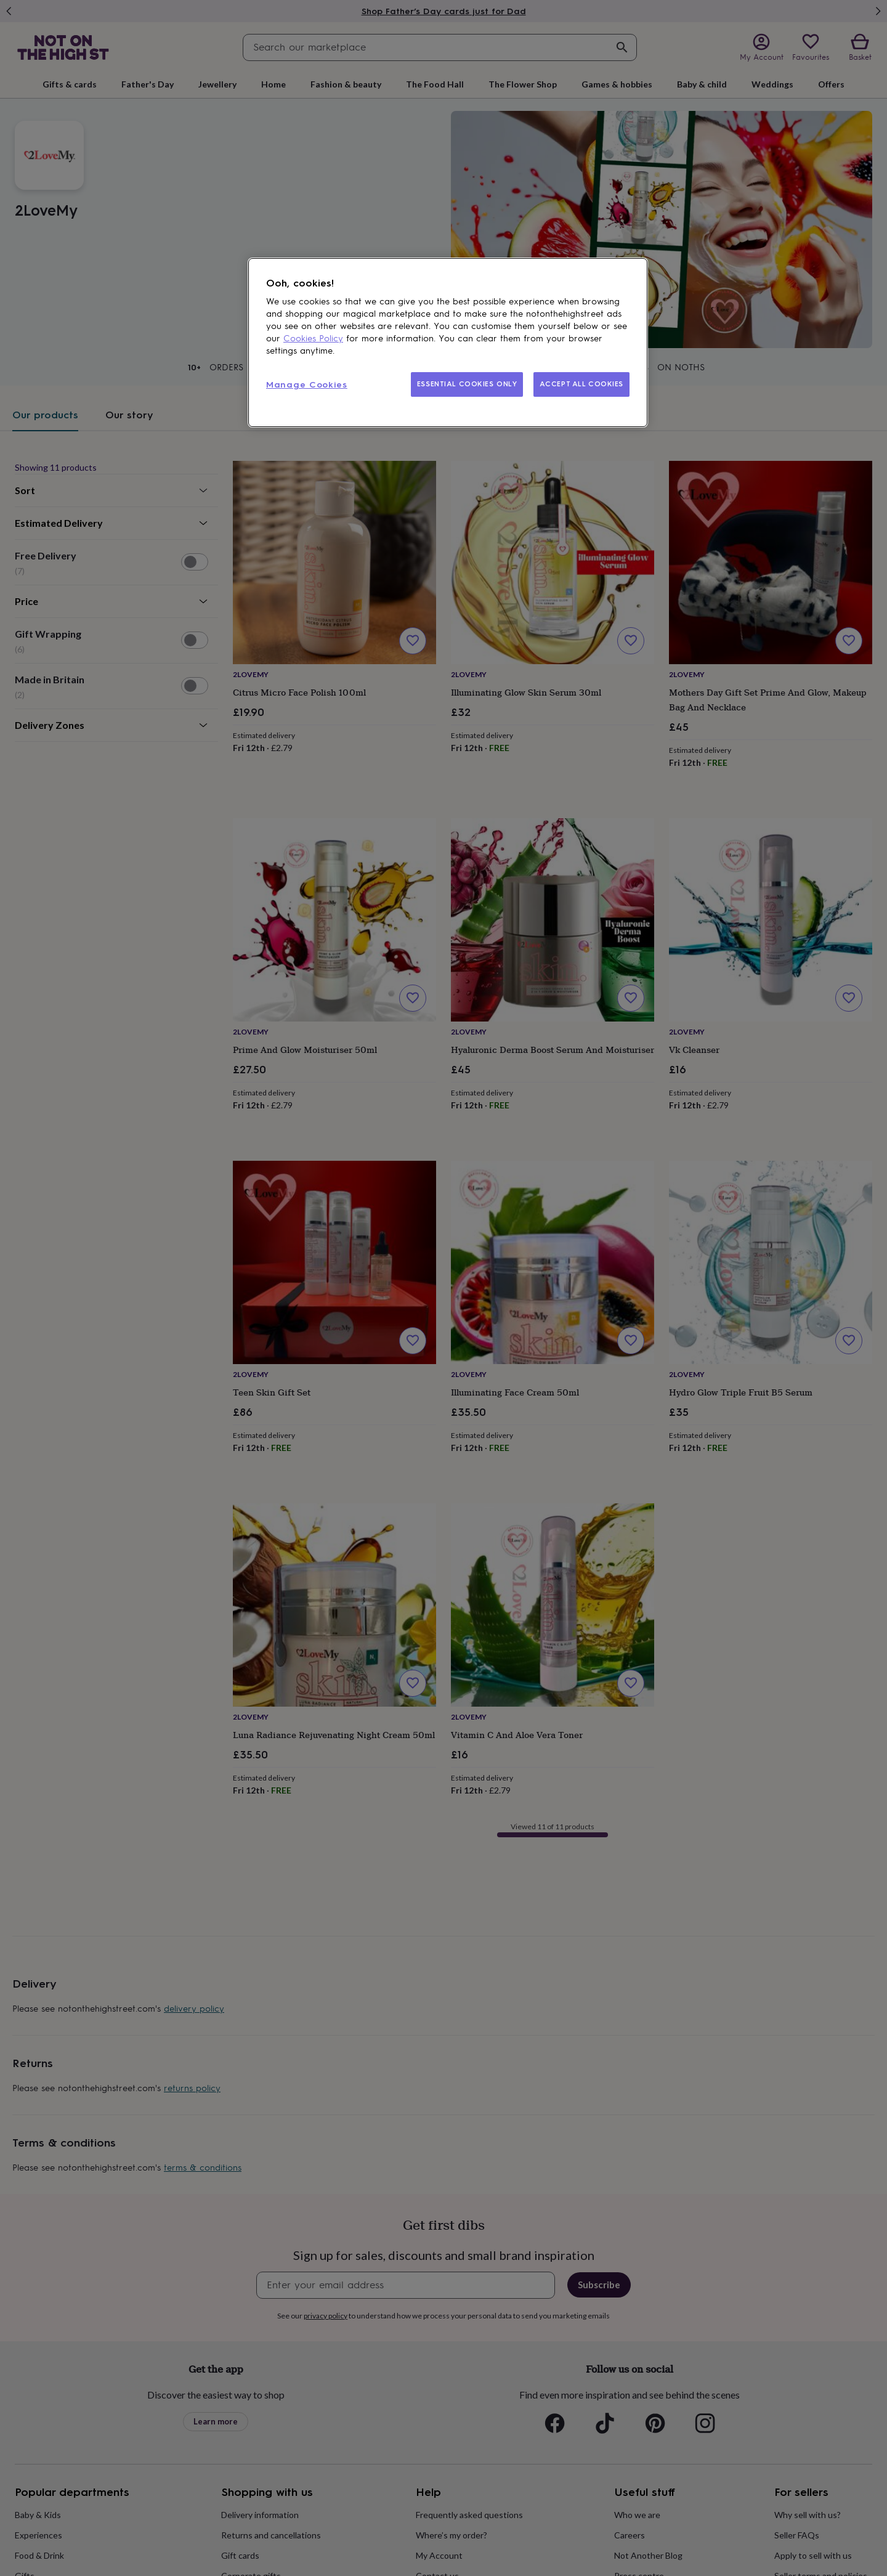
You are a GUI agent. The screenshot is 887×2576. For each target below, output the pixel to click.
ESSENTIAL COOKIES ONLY (467, 384)
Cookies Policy (313, 338)
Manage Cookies (306, 385)
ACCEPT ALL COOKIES (581, 384)
